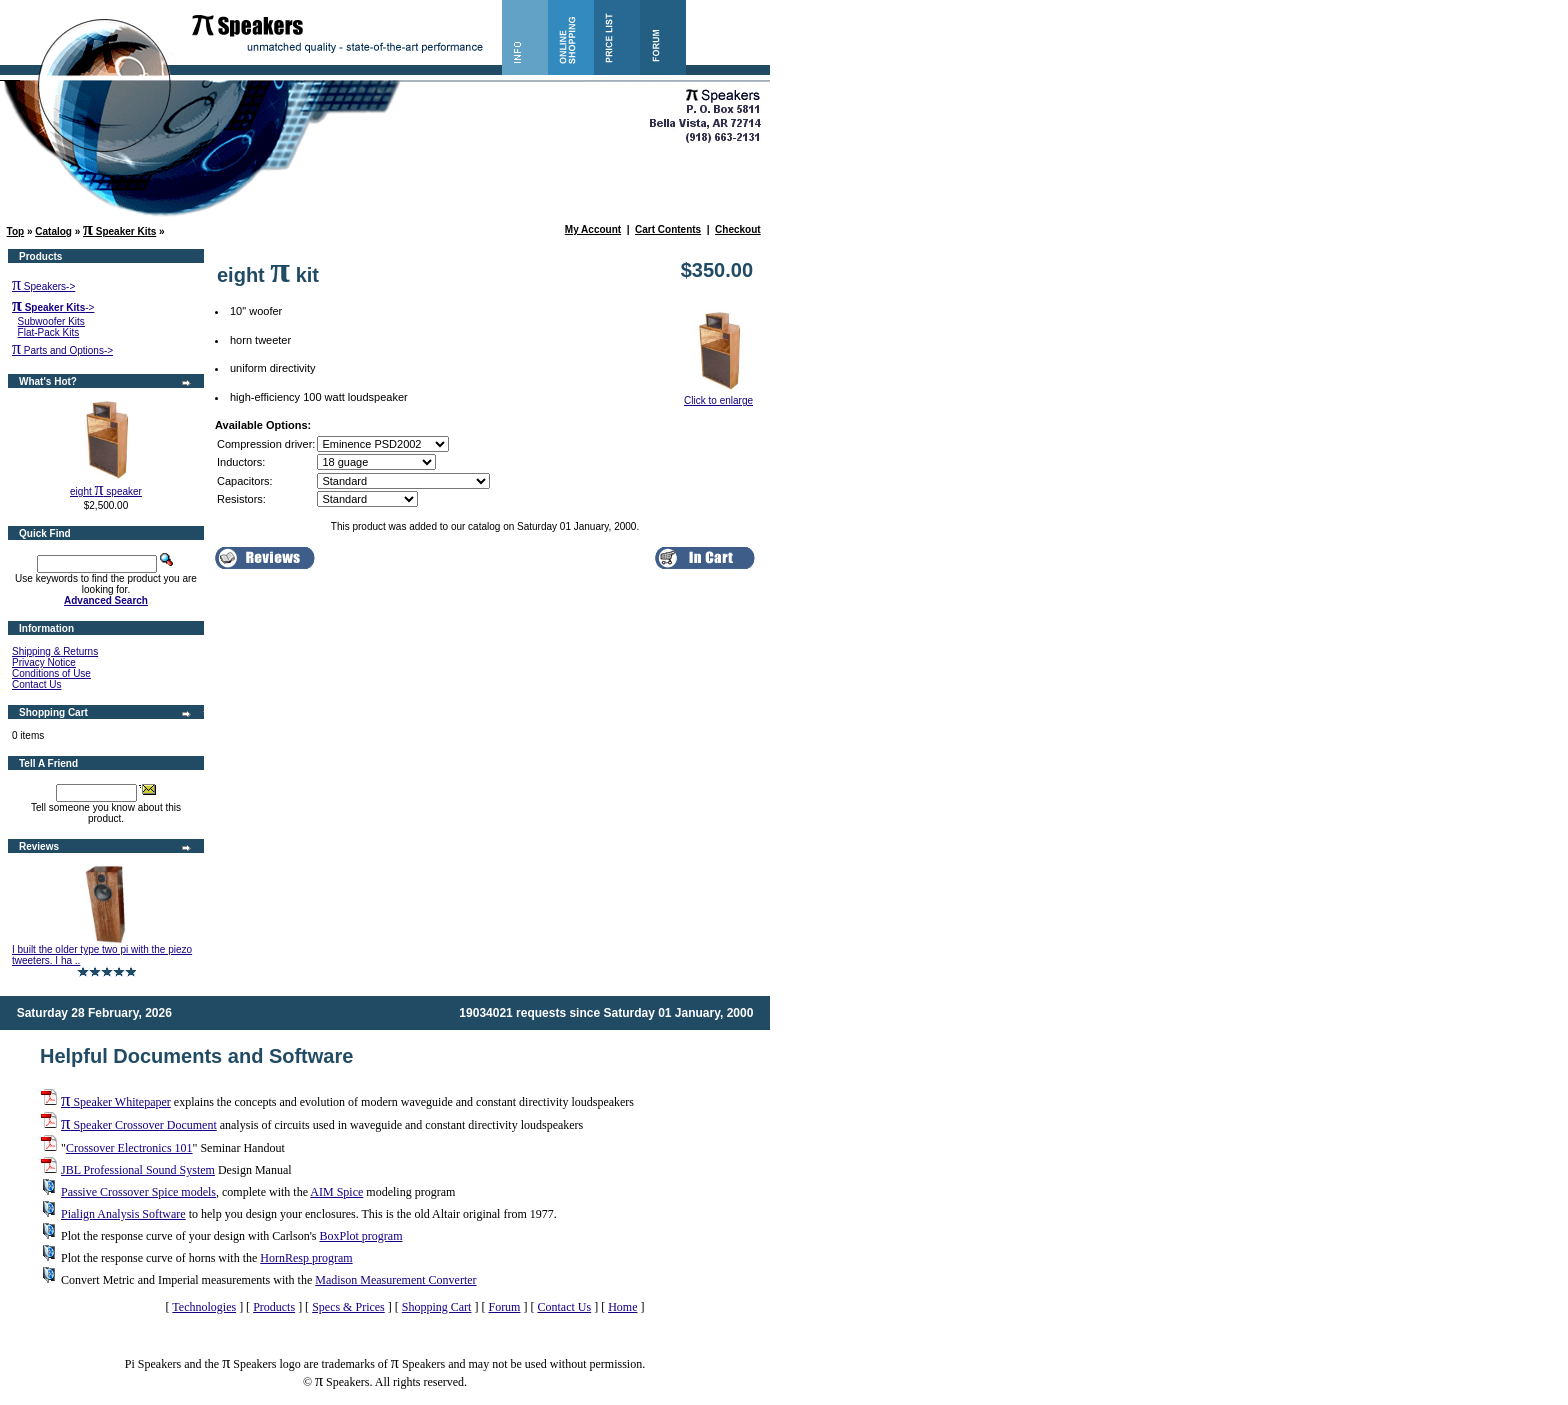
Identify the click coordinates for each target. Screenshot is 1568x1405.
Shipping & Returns (55, 651)
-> (53, 307)
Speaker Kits (119, 231)
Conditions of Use (51, 673)
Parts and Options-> (62, 350)
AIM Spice (336, 1192)
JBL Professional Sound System (138, 1170)
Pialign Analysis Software (123, 1214)
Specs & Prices (348, 1307)
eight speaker (106, 491)
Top (16, 231)
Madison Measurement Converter (395, 1280)
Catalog (53, 231)
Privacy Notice (44, 662)
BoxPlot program (360, 1236)
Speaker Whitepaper (116, 1102)
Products (274, 1307)
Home (622, 1307)
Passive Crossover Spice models (138, 1192)
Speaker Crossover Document (139, 1125)
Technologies (204, 1307)
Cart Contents (668, 229)
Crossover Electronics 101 (129, 1148)
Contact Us (36, 684)
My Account (593, 229)
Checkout (738, 229)
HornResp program (306, 1258)
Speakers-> (43, 286)
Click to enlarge (718, 396)
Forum (504, 1307)
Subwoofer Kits (51, 321)
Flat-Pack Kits (49, 332)
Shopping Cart (437, 1307)
